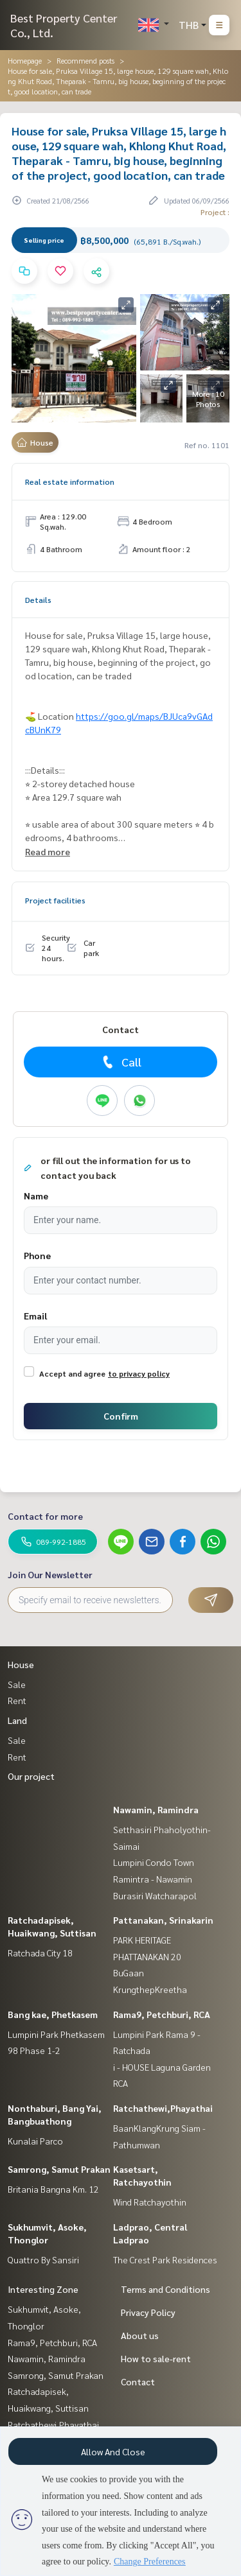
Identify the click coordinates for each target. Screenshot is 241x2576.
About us (140, 2335)
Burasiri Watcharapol (155, 1895)
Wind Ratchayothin (149, 2201)
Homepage (25, 60)
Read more (47, 851)
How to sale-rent (156, 2358)
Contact (138, 2381)
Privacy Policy (148, 2312)
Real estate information (69, 481)
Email (35, 1315)
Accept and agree (72, 1373)
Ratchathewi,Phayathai (163, 2108)
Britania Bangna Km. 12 (53, 2189)
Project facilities (55, 900)
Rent (17, 1700)
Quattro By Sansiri (43, 2259)
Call (120, 1062)
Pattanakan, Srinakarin (163, 1920)
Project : (215, 212)
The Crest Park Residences (165, 2259)
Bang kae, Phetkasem (53, 2014)
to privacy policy (139, 1373)
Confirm (120, 1416)
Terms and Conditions (165, 2289)
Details (38, 600)
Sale (17, 1684)
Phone (37, 1255)
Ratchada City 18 (40, 1952)
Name (36, 1195)
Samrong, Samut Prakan (59, 2169)
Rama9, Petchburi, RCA (161, 2014)
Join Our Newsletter (50, 1574)
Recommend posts (85, 60)
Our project (31, 1776)
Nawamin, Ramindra (156, 1809)
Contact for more (45, 1516)
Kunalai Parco (35, 2140)
